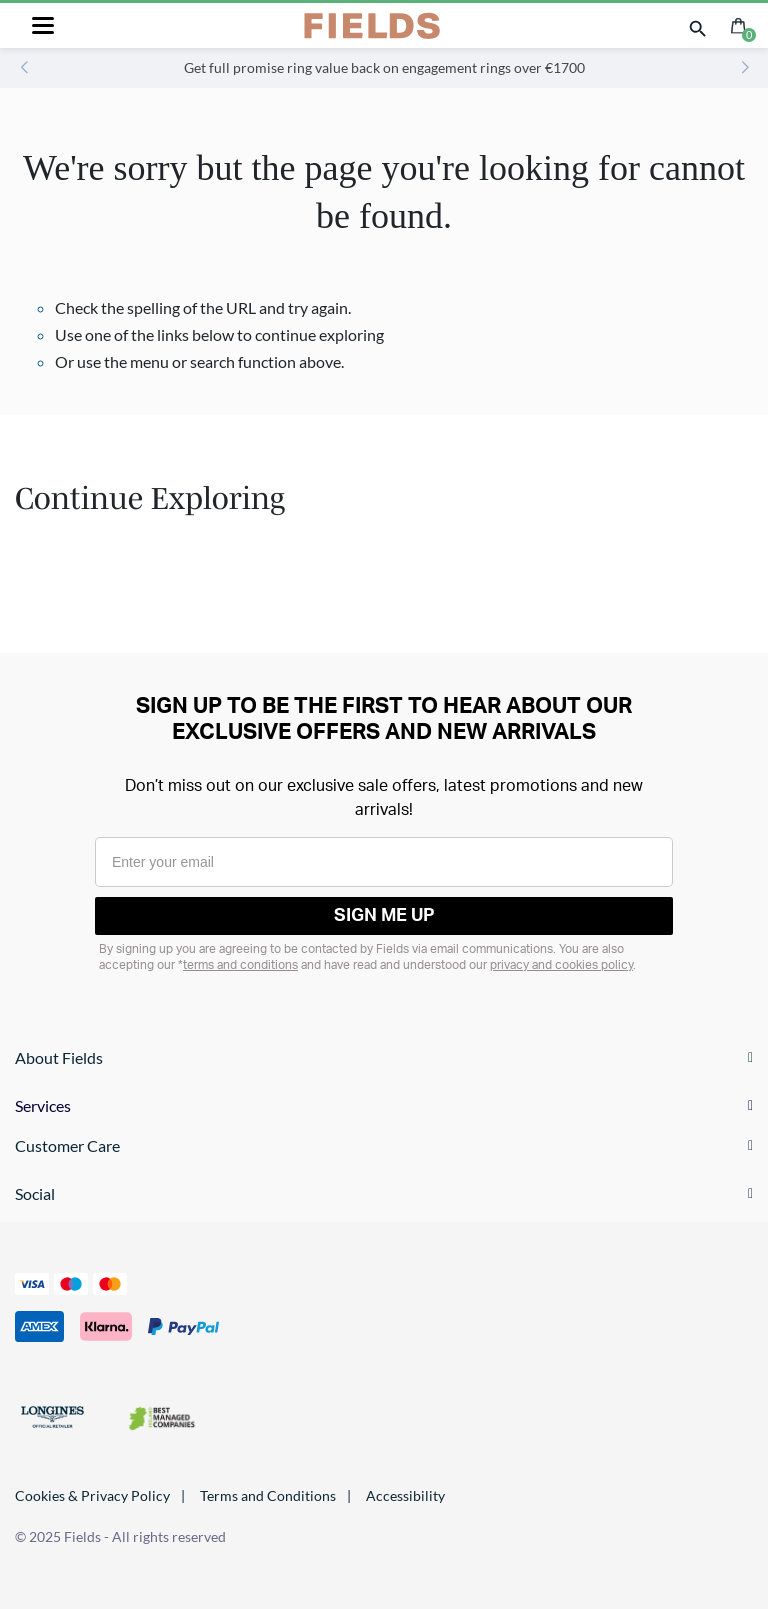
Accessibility (405, 1495)
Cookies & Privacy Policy (92, 1495)
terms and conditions (240, 965)
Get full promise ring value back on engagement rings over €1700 (384, 67)
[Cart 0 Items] (738, 23)
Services (43, 1105)
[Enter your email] (384, 862)
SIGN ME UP (384, 916)
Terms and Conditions (268, 1495)
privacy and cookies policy (561, 965)
